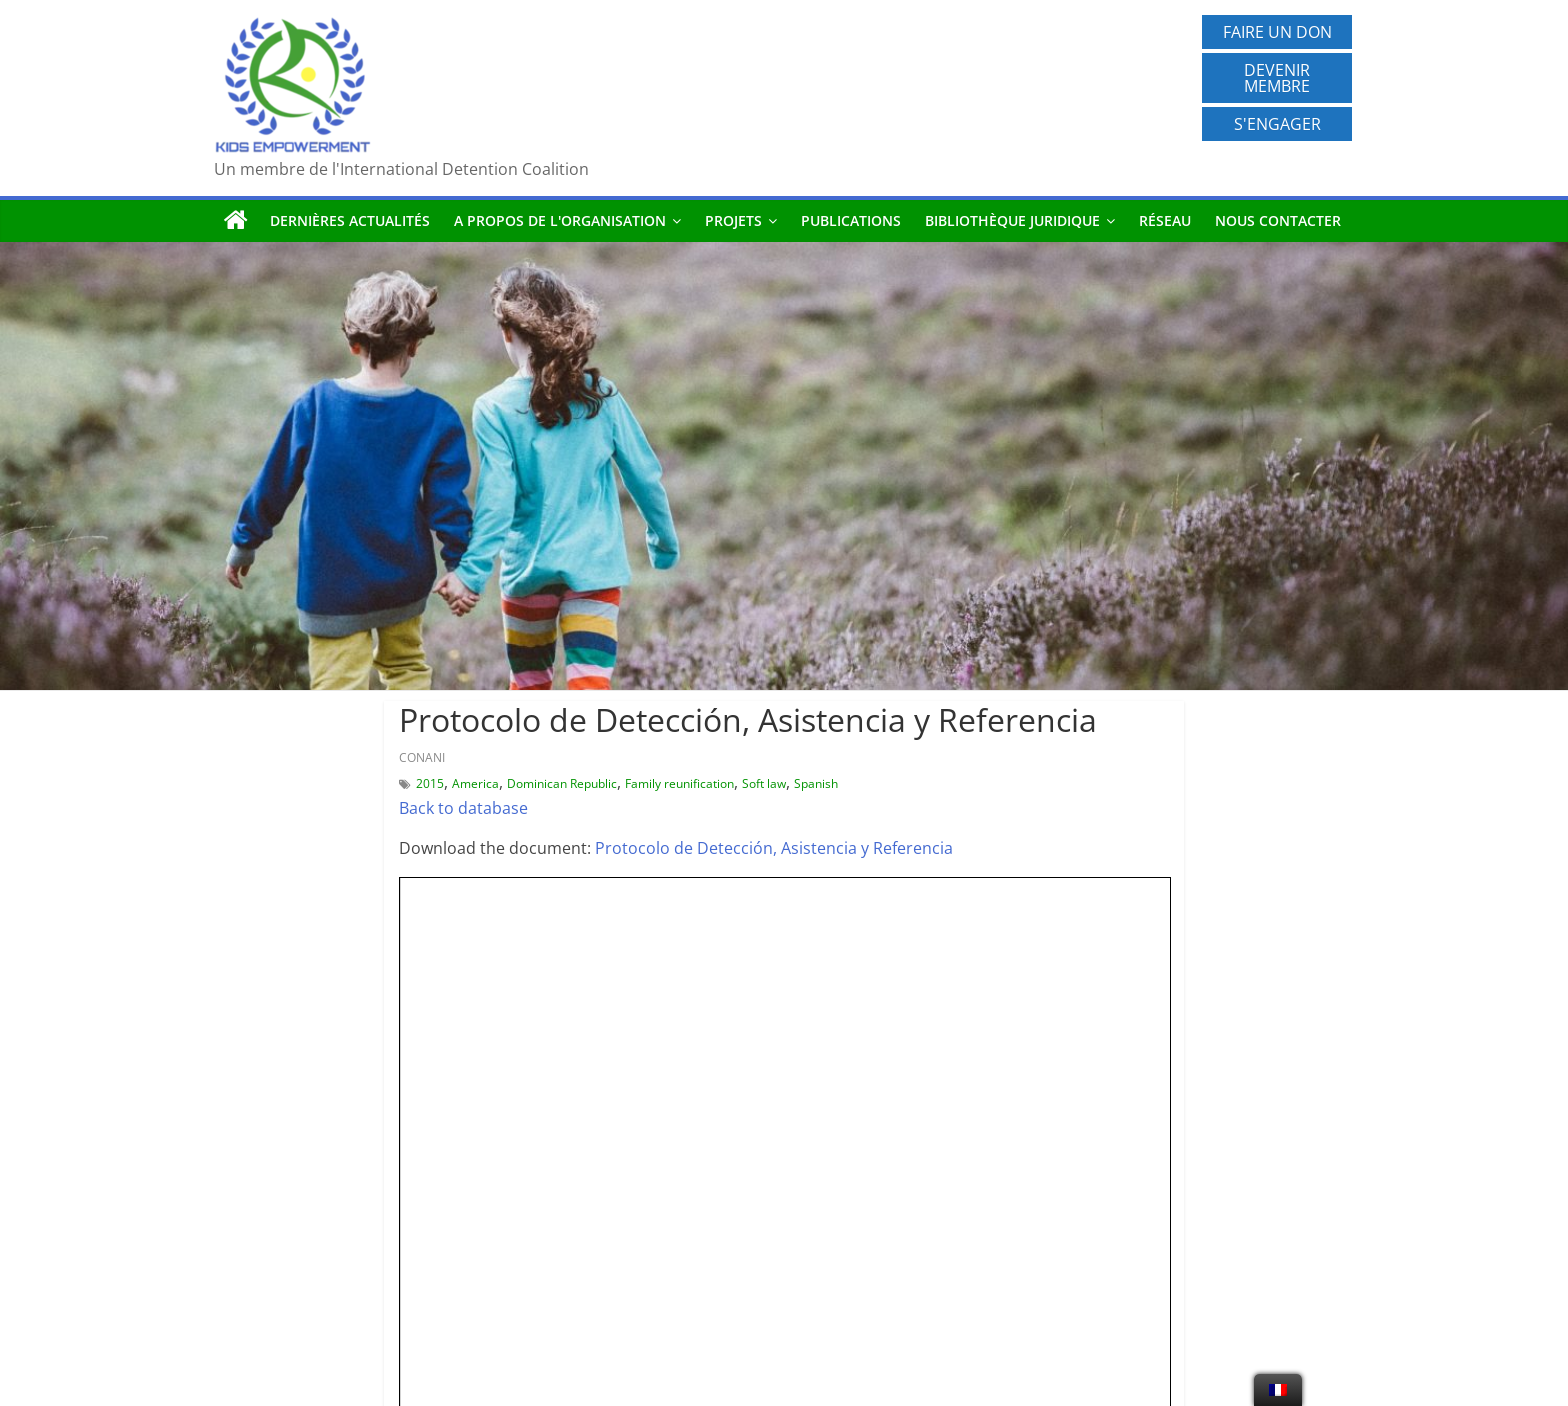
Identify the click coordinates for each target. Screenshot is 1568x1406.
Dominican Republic (562, 783)
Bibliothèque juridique (1012, 220)
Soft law (764, 783)
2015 (430, 783)
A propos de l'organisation (560, 220)
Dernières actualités (350, 220)
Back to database (463, 808)
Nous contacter (1278, 220)
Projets (733, 220)
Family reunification (679, 783)
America (475, 783)
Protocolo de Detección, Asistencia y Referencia (774, 848)
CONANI (422, 757)
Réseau (1165, 220)
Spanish (816, 783)
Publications (851, 220)
